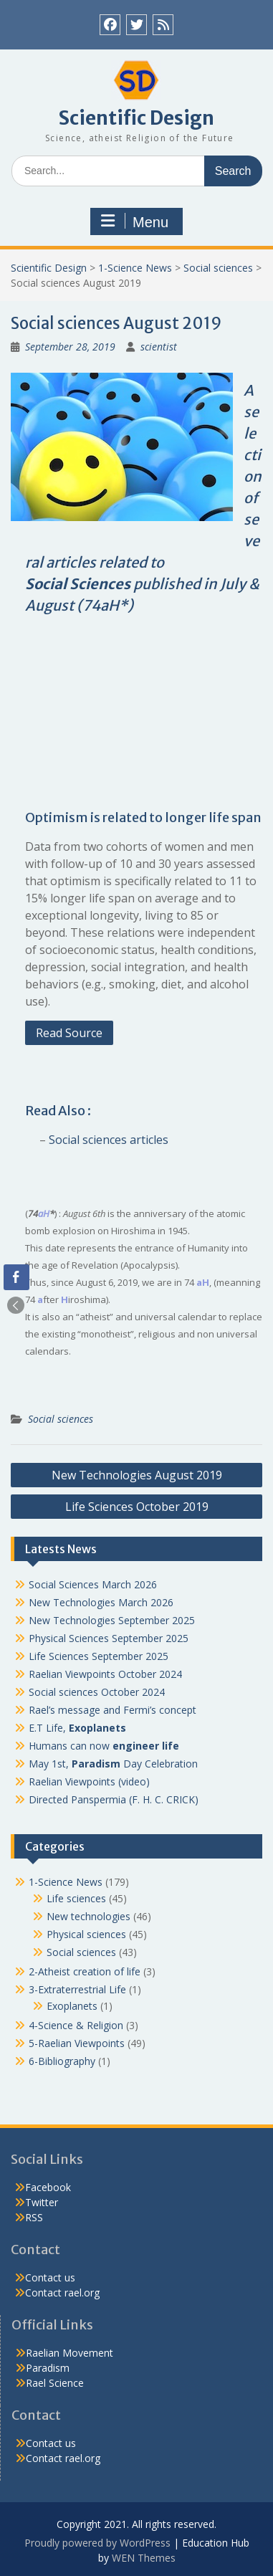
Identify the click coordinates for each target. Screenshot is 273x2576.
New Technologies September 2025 (112, 1620)
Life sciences (76, 1898)
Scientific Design (136, 118)
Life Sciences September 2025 (98, 1656)
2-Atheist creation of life (84, 1971)
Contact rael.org (62, 2292)
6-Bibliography (62, 2061)
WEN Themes (144, 2558)
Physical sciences (86, 1934)
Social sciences (218, 268)
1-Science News (135, 268)
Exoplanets (72, 2006)
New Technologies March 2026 (101, 1602)
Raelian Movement (69, 2353)
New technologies (88, 1916)
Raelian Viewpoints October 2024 (105, 1674)
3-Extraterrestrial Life (77, 1989)
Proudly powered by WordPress (97, 2542)
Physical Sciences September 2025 (108, 1638)
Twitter (41, 2202)
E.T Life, (77, 1728)
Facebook (48, 2187)
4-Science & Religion (76, 2025)
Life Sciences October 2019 (137, 1506)
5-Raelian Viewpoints (77, 2043)
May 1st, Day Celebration (113, 1763)
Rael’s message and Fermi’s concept (112, 1710)
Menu (134, 221)
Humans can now (104, 1745)
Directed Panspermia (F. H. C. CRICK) (113, 1799)
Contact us (50, 2277)
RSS (34, 2217)
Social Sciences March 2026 (93, 1584)
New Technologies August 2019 (137, 1475)
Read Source (69, 1033)
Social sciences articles (108, 1140)
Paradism (48, 2368)
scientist (158, 346)
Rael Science (55, 2383)
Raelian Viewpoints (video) (89, 1781)
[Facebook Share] (16, 1277)
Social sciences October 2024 (97, 1692)
